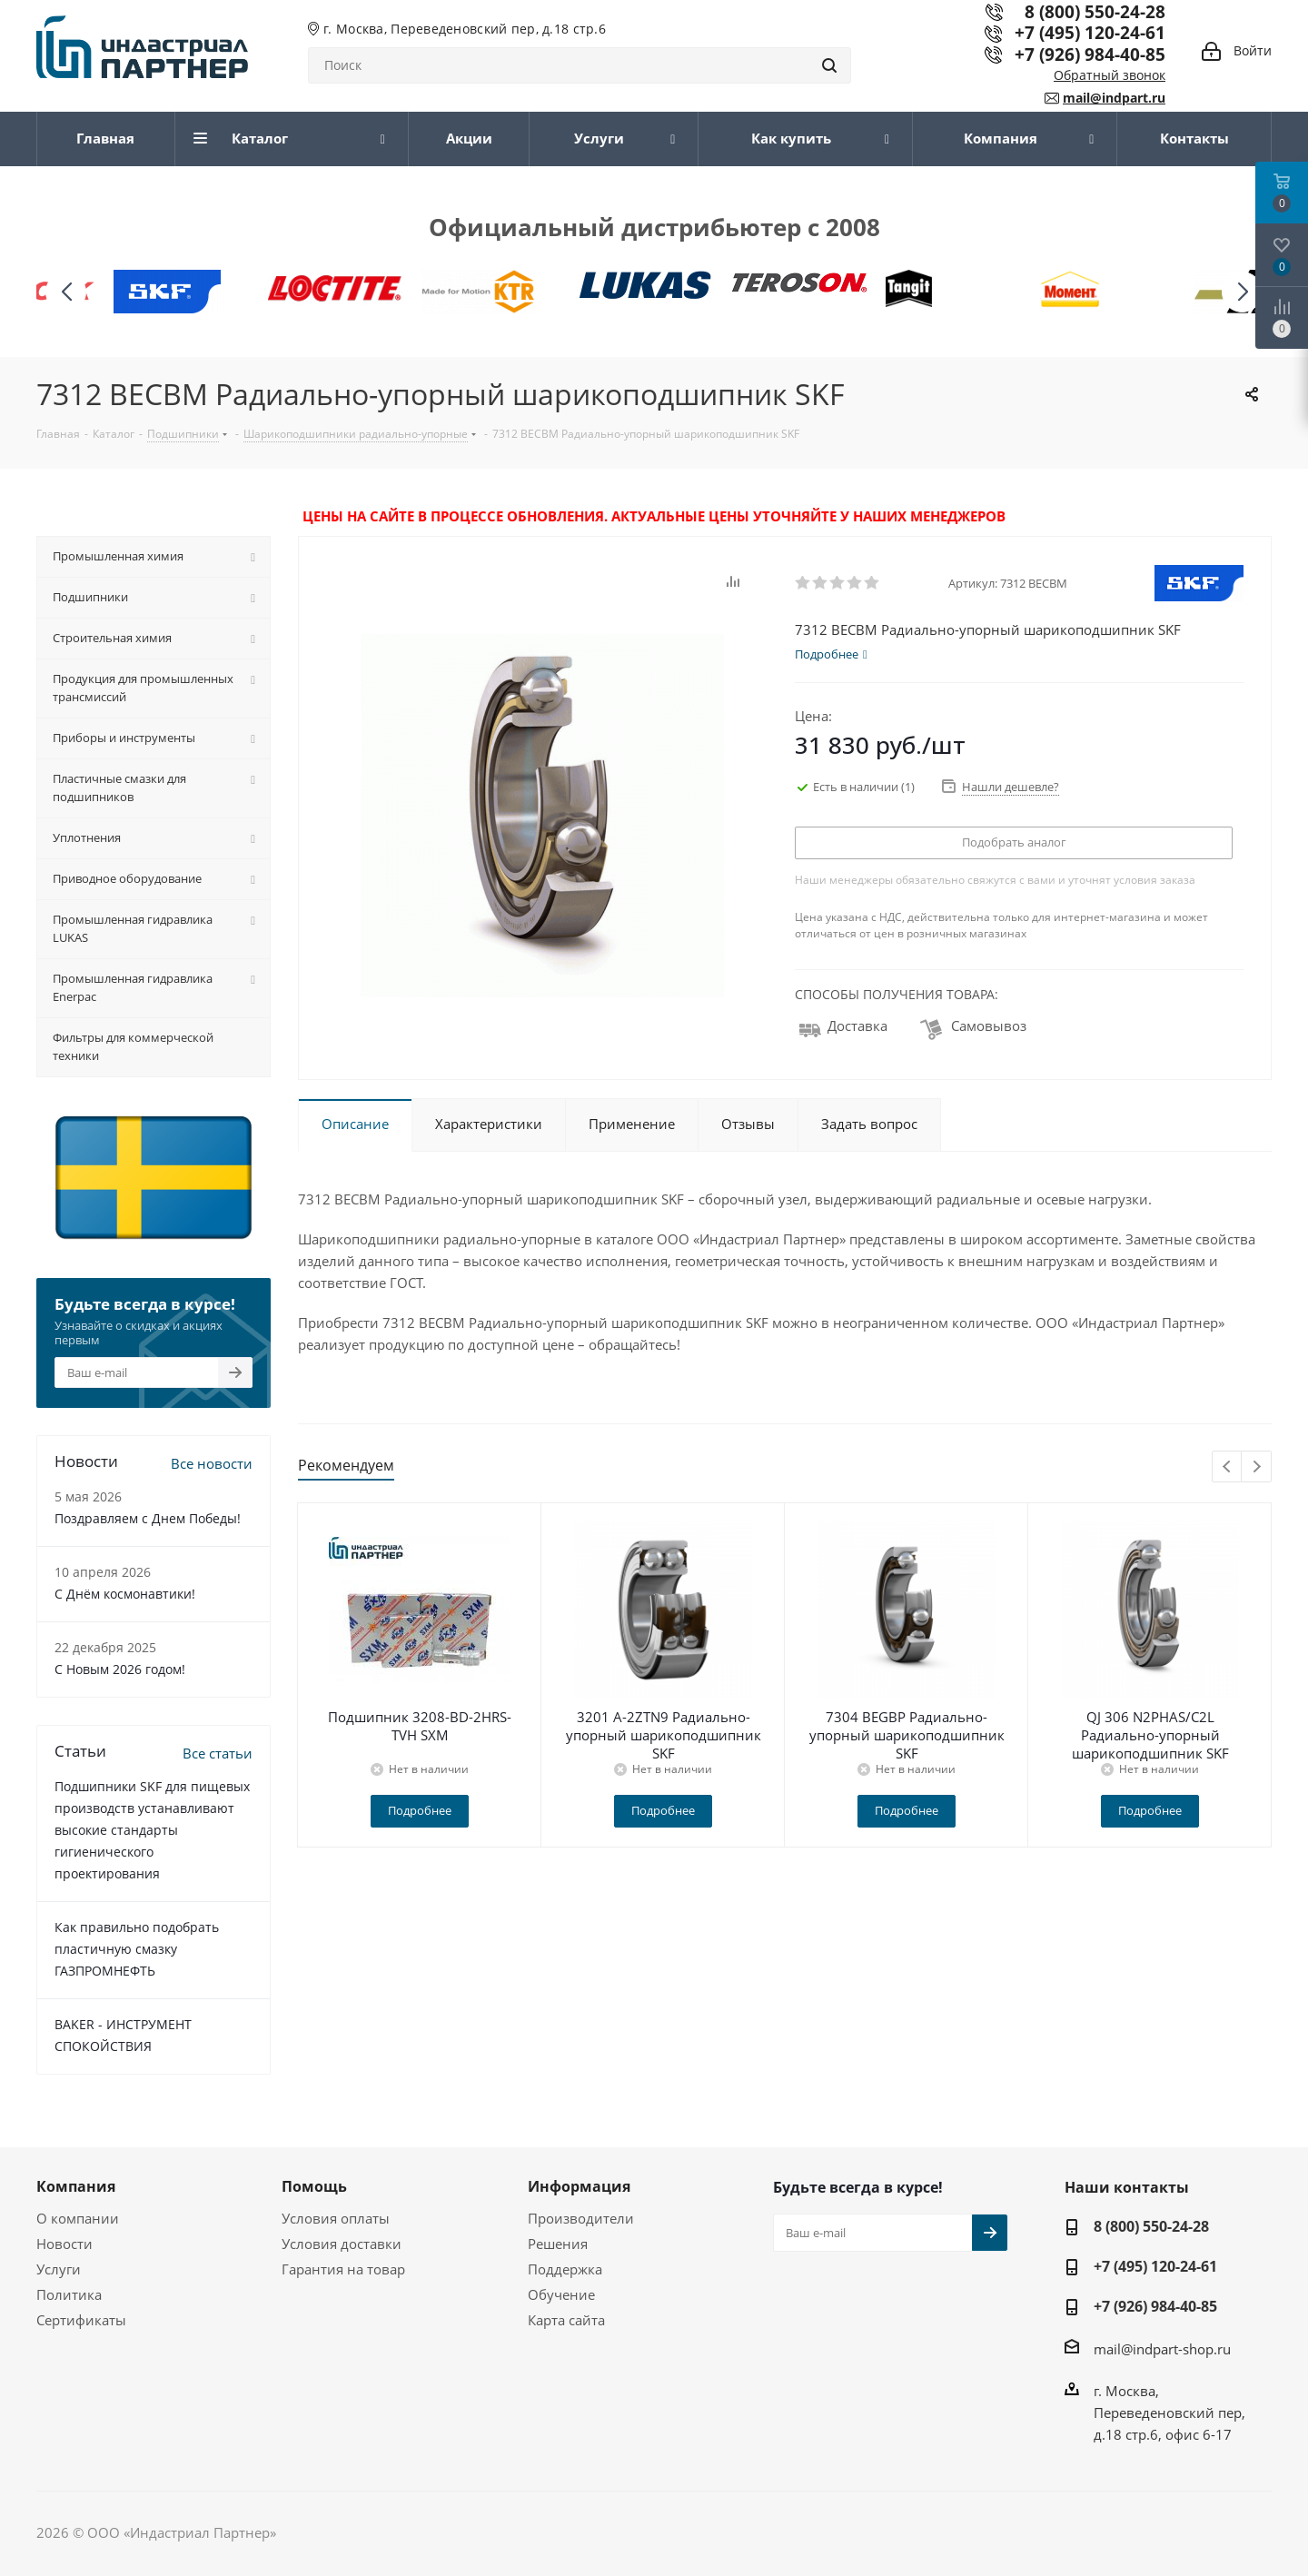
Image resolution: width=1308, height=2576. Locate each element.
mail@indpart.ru (1114, 97)
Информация (579, 2186)
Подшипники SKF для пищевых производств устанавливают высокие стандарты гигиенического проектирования (152, 1830)
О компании (77, 2218)
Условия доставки (341, 2243)
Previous (1228, 1467)
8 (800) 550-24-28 (1151, 2226)
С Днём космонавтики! (124, 1593)
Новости (64, 2243)
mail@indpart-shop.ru (1162, 2349)
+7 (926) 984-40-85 (1090, 54)
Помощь (314, 2186)
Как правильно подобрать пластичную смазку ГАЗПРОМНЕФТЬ (136, 1948)
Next (1257, 1467)
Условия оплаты (336, 2218)
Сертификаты (81, 2320)
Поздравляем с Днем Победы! (147, 1518)
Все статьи (218, 1753)
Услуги (58, 2269)
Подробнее (419, 1810)
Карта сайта (566, 2320)
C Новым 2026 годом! (119, 1669)
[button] (1242, 292)
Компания (75, 2186)
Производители (581, 2218)
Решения (558, 2243)
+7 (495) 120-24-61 (1090, 32)
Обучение (561, 2294)
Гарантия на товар (343, 2269)
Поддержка (565, 2269)
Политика (69, 2294)
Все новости (212, 1463)
